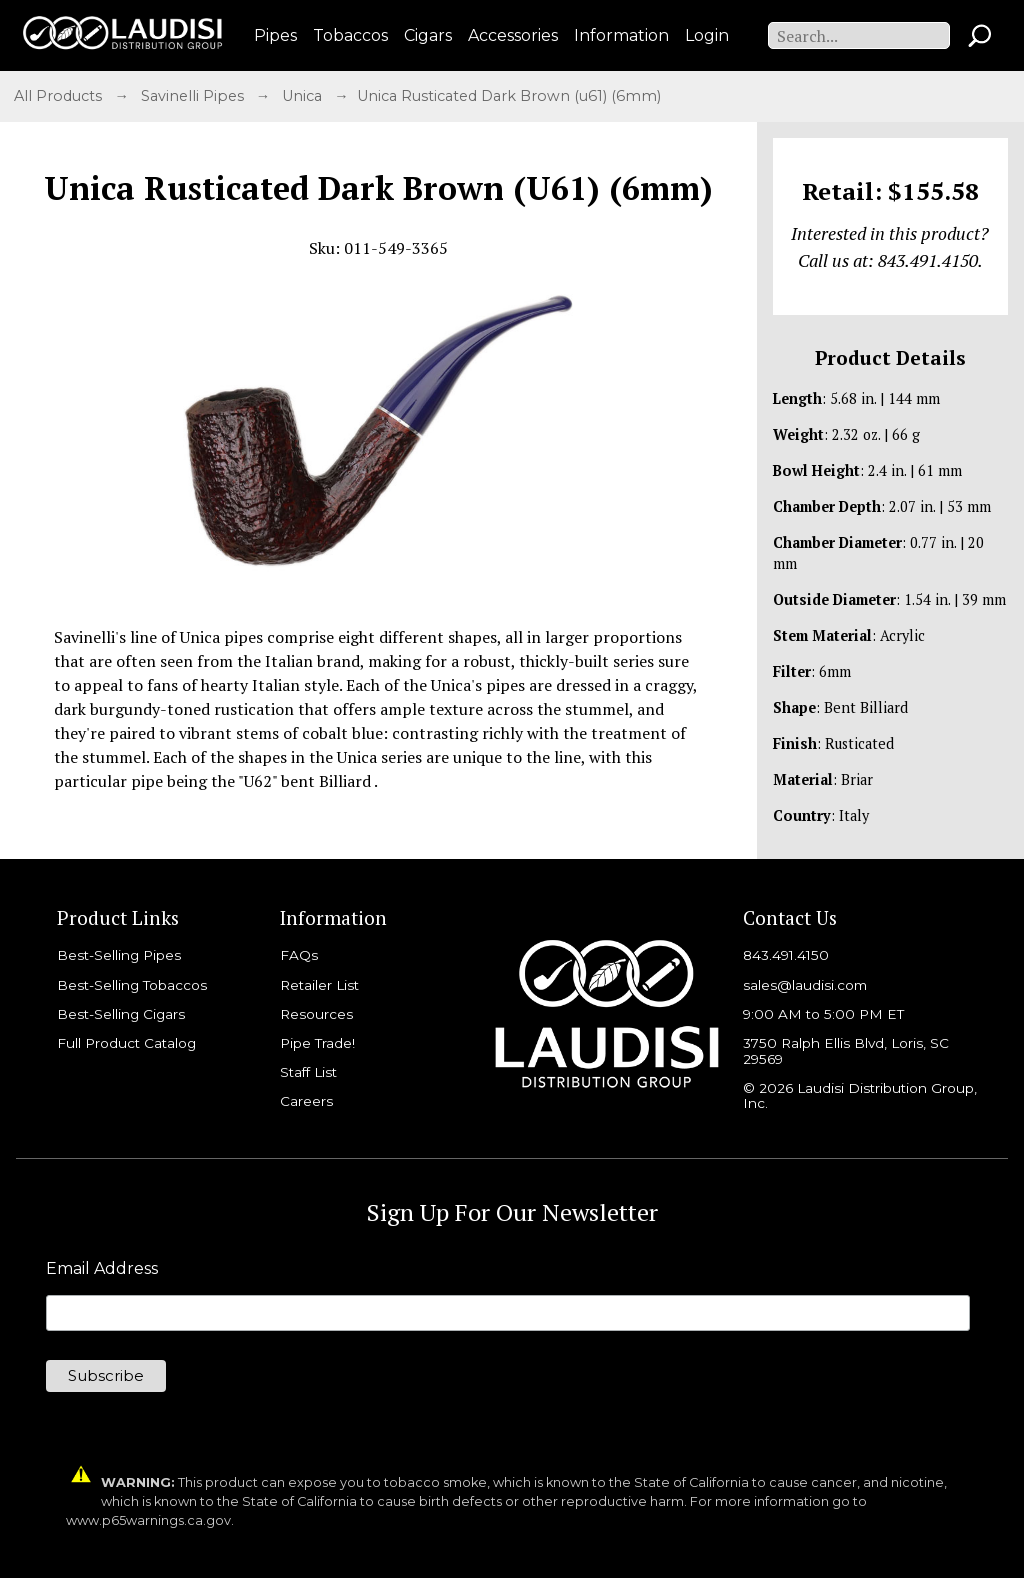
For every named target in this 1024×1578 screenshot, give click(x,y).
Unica (304, 96)
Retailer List (319, 985)
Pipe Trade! (317, 1043)
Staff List (308, 1072)
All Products (60, 96)
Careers (306, 1101)
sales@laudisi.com (805, 985)
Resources (316, 1014)
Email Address (102, 1269)
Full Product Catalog (126, 1043)
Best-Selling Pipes (119, 955)
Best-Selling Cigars (121, 1014)
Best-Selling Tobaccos (132, 985)
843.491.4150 (786, 955)
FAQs (299, 955)
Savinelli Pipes (194, 96)
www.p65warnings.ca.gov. (150, 1520)
